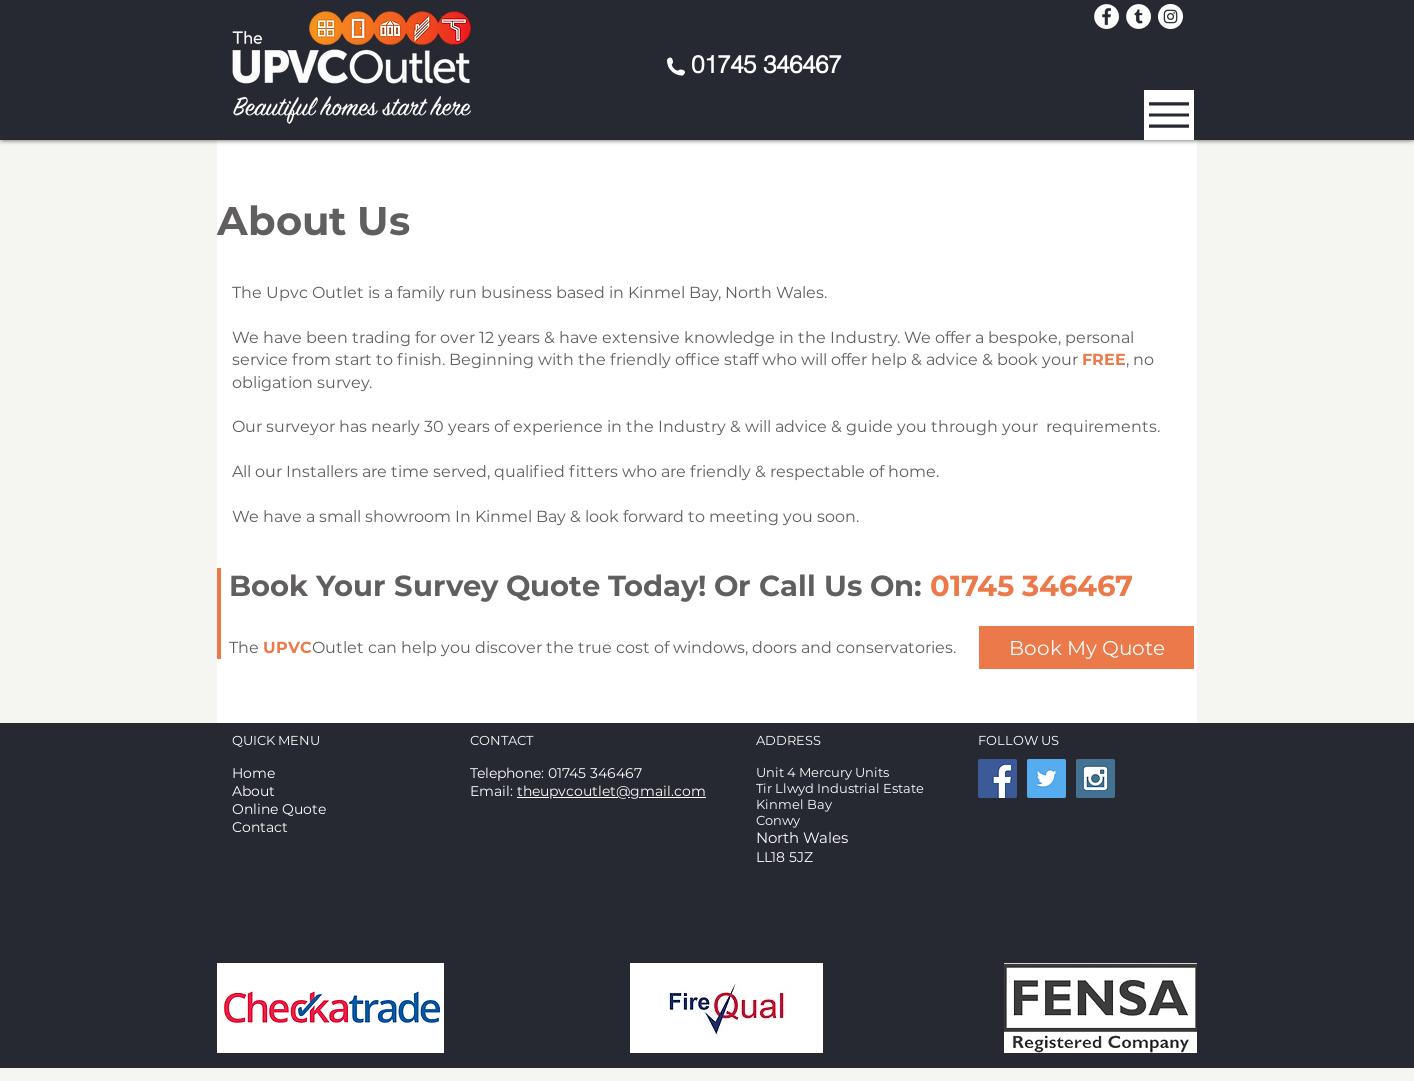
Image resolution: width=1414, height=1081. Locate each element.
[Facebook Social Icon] (997, 778)
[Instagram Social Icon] (1095, 778)
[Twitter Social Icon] (1046, 778)
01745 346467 (766, 64)
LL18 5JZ (784, 857)
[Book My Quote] (1086, 647)
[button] (1169, 115)
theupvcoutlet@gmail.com (611, 791)
